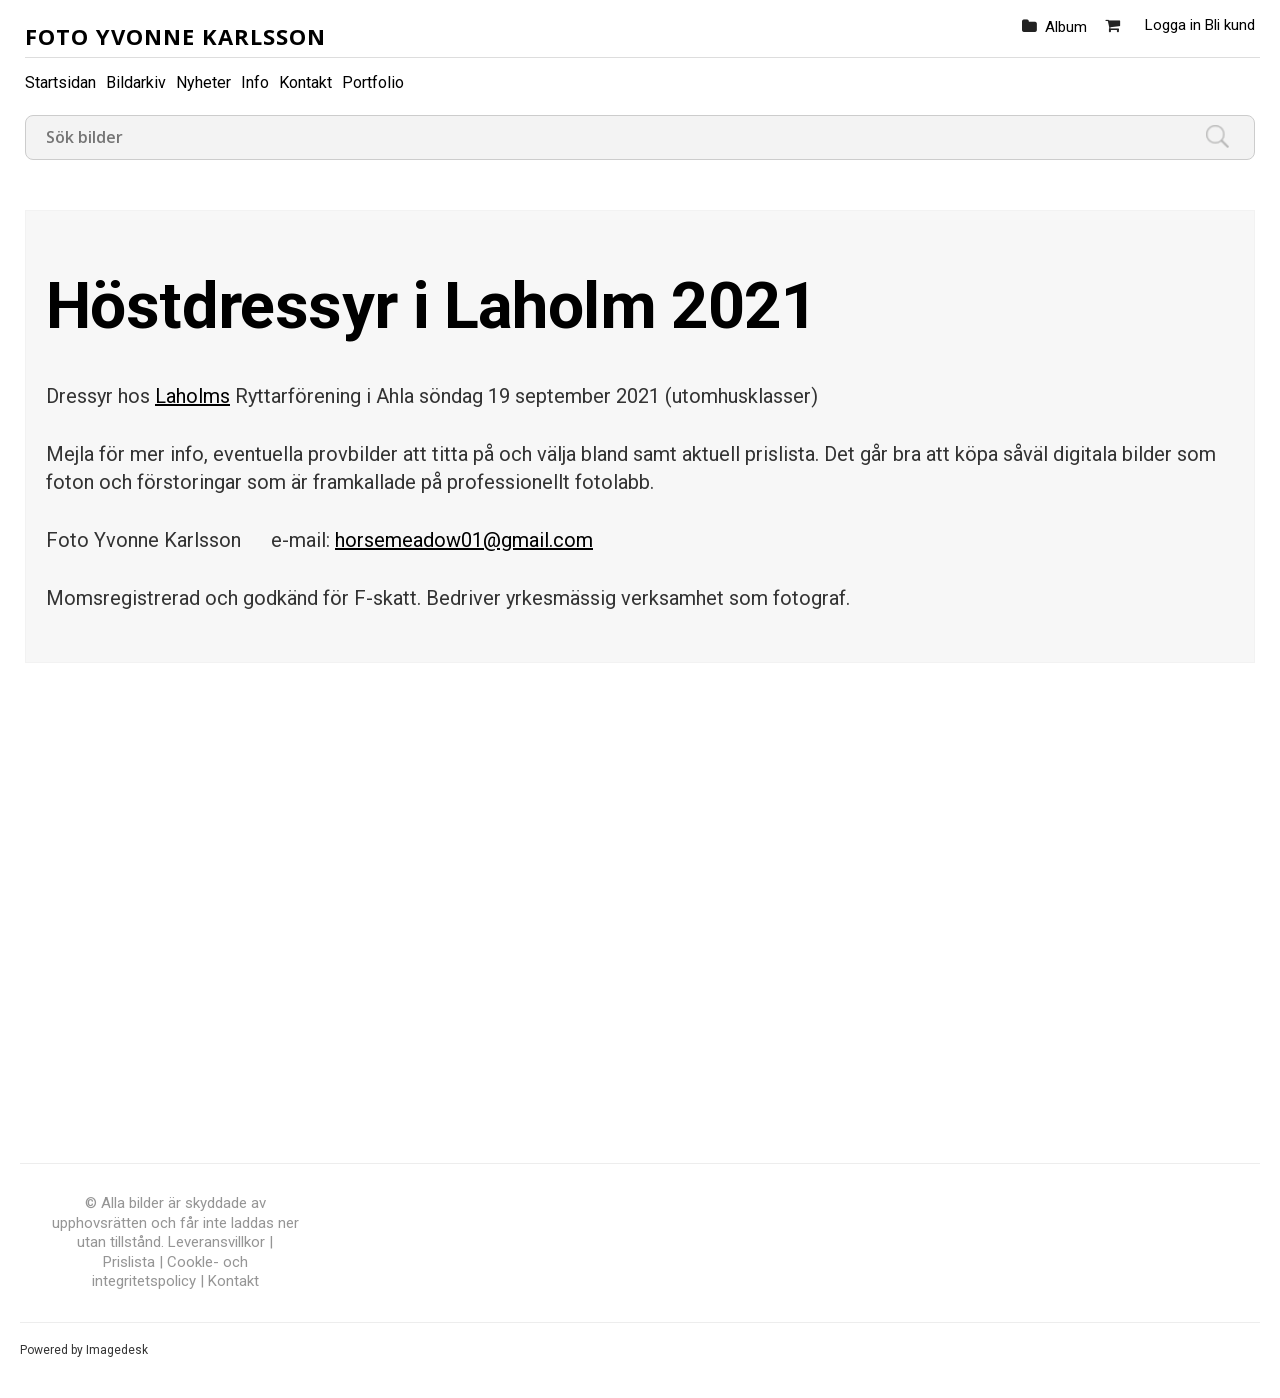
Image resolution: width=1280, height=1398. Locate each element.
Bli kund (1230, 25)
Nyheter (203, 82)
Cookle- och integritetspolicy (170, 1272)
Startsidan (60, 82)
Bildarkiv (136, 82)
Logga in (1173, 25)
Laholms (192, 396)
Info (255, 82)
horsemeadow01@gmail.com (464, 540)
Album (1066, 27)
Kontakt (305, 82)
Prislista (129, 1262)
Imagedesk (117, 1350)
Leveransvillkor (216, 1242)
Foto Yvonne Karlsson (175, 36)
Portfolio (373, 82)
